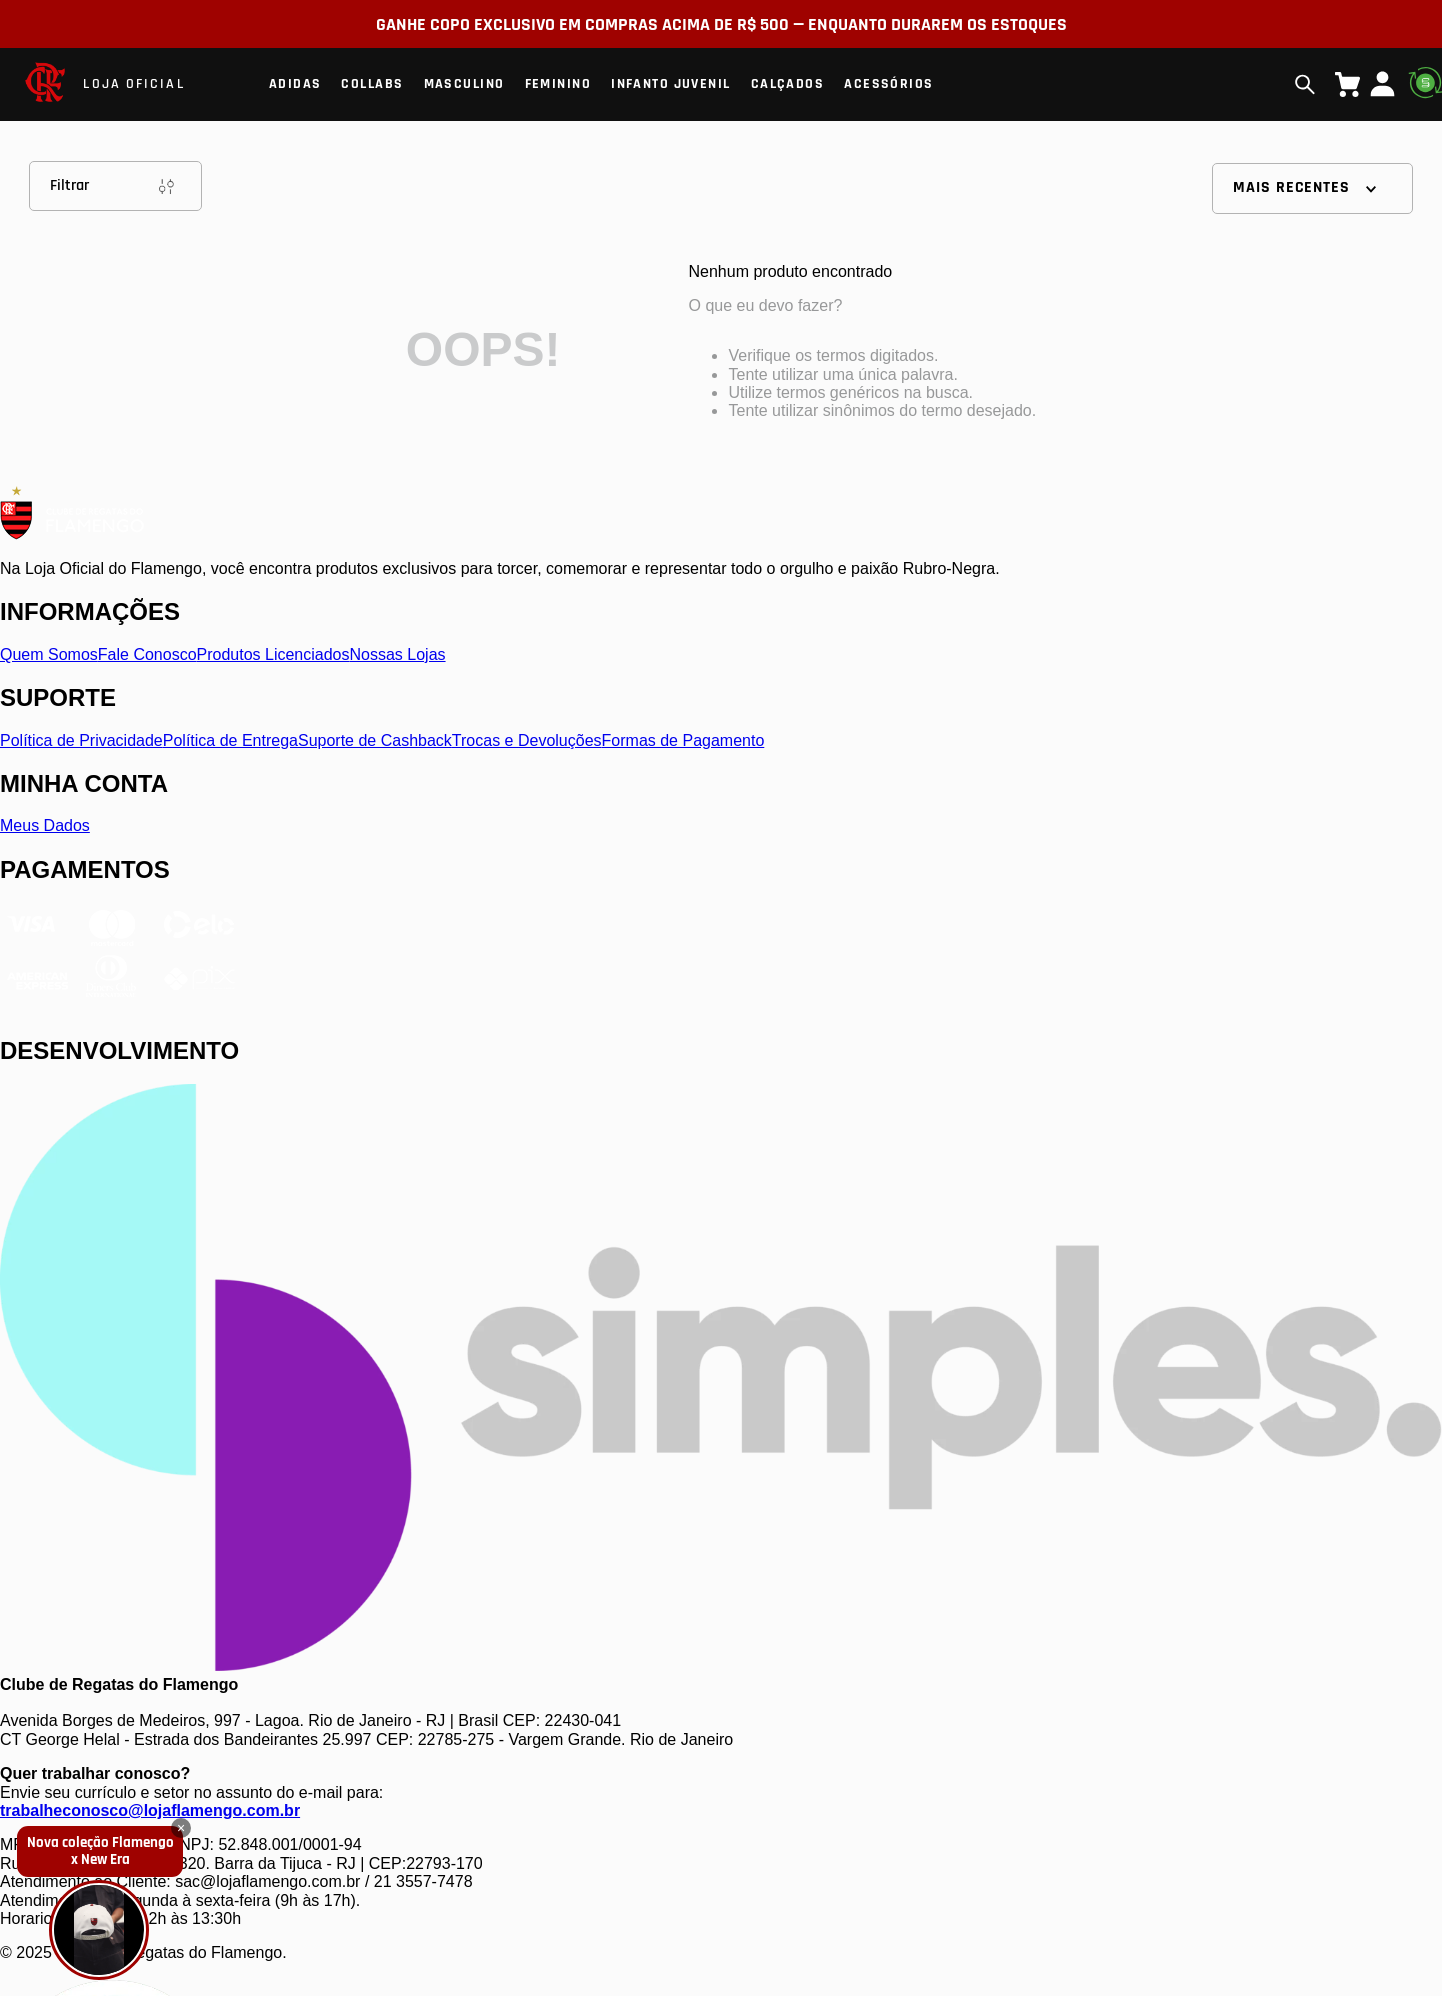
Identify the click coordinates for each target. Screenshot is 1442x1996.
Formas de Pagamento (683, 740)
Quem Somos (49, 654)
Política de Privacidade (81, 740)
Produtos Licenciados (273, 654)
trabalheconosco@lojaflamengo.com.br (150, 1810)
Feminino (558, 84)
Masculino (464, 84)
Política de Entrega (230, 740)
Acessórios (888, 84)
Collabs (372, 84)
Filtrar (115, 186)
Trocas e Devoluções (527, 740)
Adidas (295, 84)
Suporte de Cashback (375, 740)
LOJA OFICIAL (133, 84)
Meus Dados (45, 825)
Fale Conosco (147, 654)
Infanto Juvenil (671, 84)
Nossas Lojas (398, 654)
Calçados (788, 84)
